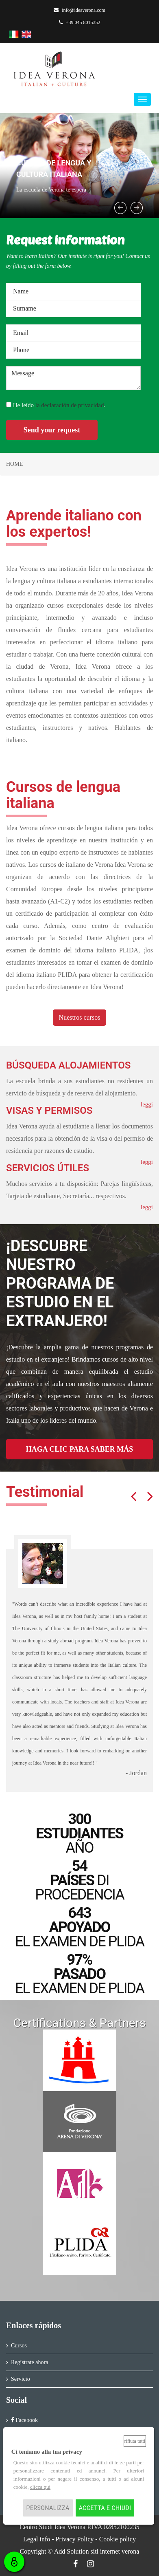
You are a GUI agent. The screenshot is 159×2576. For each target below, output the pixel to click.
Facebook (24, 2420)
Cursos (19, 2345)
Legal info (36, 2539)
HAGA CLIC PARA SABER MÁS (79, 1449)
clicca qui (40, 2487)
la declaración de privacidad (69, 405)
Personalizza (48, 2508)
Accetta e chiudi (105, 2508)
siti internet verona (114, 2551)
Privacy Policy (75, 2539)
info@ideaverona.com (79, 10)
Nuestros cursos (79, 1017)
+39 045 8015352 (79, 22)
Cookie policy (117, 2539)
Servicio (20, 2379)
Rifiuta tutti (135, 2441)
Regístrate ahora (29, 2362)
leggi (147, 1207)
